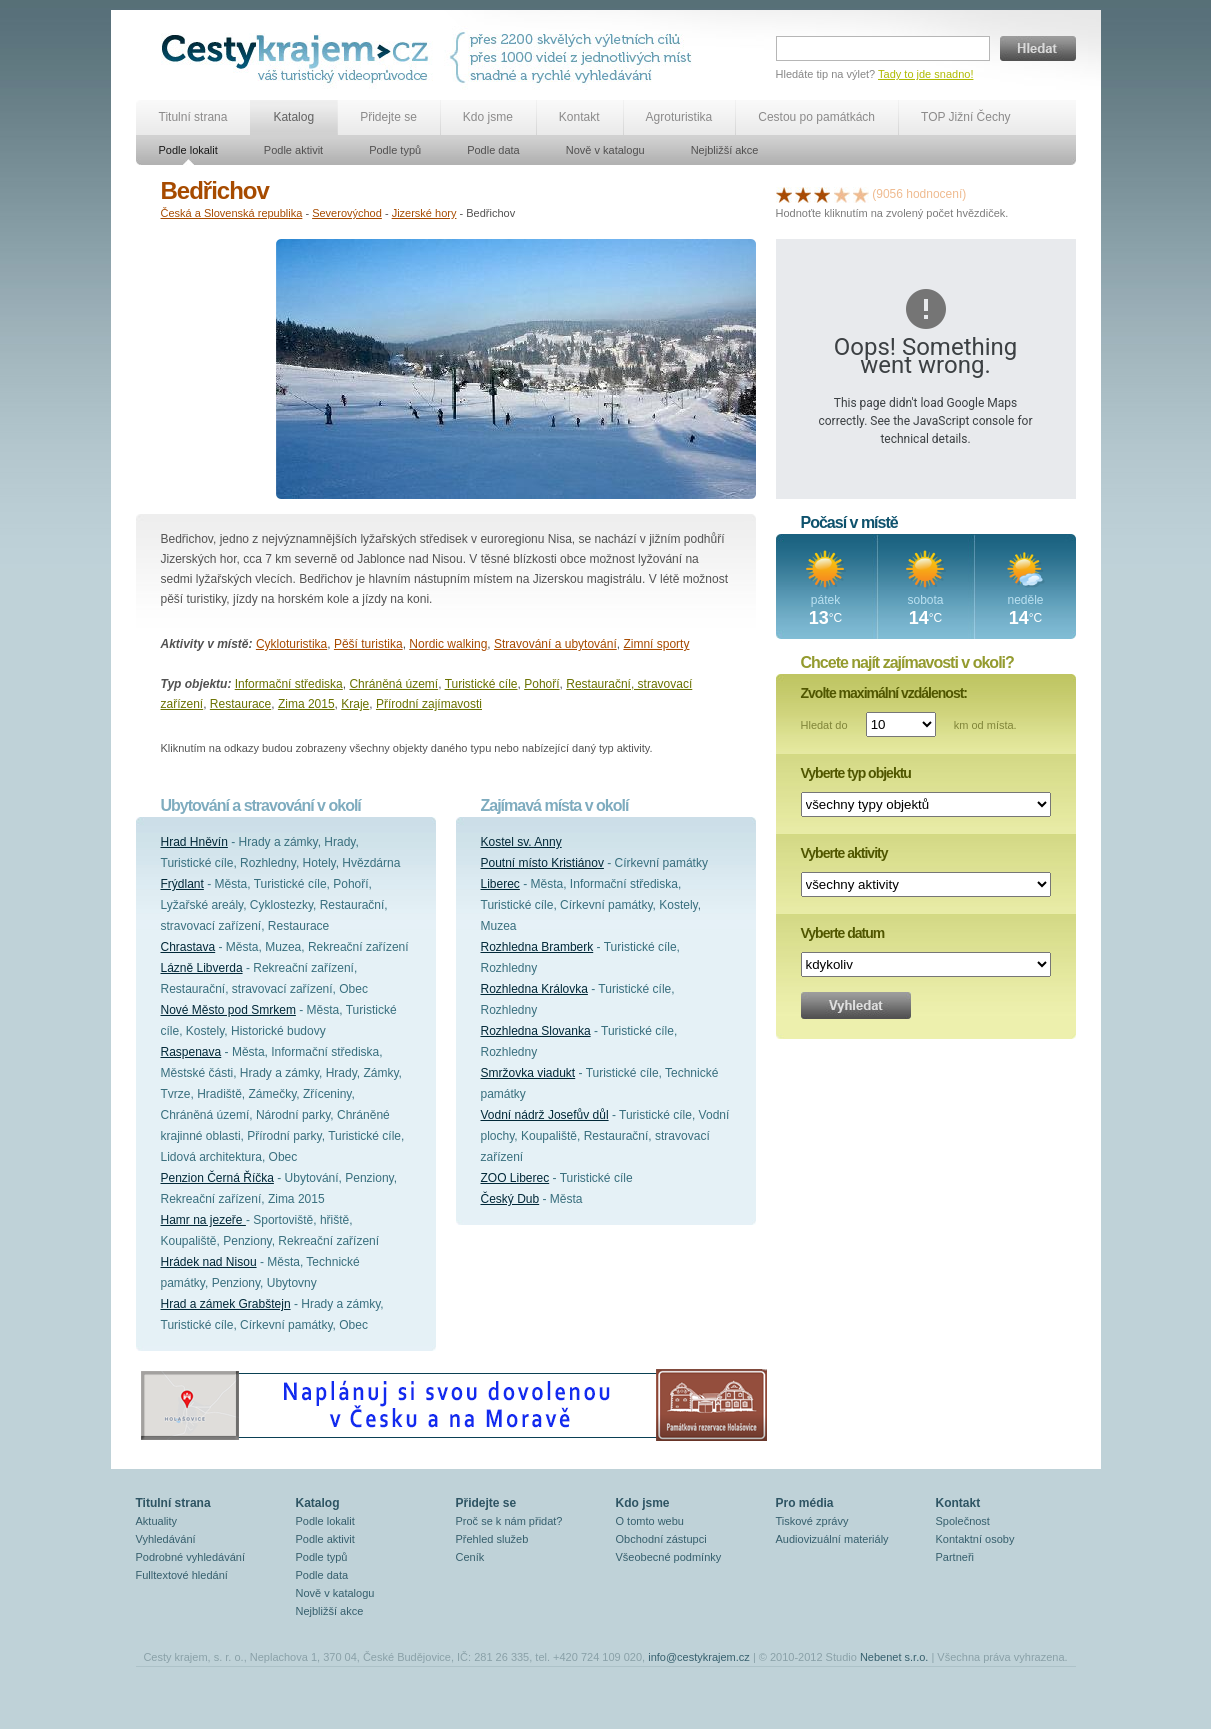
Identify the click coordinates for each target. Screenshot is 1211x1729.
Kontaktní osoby (975, 1539)
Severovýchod (347, 213)
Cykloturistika (291, 644)
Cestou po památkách (816, 117)
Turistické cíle (481, 684)
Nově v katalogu (605, 150)
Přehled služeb (492, 1539)
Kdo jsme (488, 117)
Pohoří (541, 684)
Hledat (1038, 48)
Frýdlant (182, 884)
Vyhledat (856, 1005)
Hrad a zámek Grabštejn (226, 1304)
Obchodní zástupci (661, 1539)
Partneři (955, 1557)
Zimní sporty (656, 644)
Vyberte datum (843, 933)
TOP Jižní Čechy (966, 117)
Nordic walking (448, 644)
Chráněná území (393, 684)
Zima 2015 (306, 704)
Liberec (500, 884)
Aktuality (157, 1521)
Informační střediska (289, 684)
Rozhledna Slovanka (536, 1031)
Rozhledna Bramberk (537, 947)
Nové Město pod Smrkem (228, 1010)
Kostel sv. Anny (521, 842)
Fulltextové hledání (182, 1575)
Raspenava (191, 1052)
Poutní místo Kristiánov (542, 863)
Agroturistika (679, 117)
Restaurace (240, 704)
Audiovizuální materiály (832, 1539)
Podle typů (395, 150)
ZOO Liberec (515, 1178)
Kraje (355, 704)
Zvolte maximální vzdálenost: (884, 693)
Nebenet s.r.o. (894, 1657)
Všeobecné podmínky (669, 1557)
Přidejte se (388, 117)
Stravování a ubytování (555, 644)
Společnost (963, 1521)
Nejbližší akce (725, 150)
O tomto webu (650, 1521)
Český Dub (510, 1199)
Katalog (293, 117)
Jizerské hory (424, 213)
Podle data (493, 150)
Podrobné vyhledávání (190, 1557)
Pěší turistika (368, 644)
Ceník (470, 1557)
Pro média (805, 1503)
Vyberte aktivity (844, 853)
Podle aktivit (293, 150)
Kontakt (579, 117)
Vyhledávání (166, 1539)
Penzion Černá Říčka (217, 1178)
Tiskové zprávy (812, 1521)
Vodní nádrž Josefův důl (545, 1115)
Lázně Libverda (202, 968)
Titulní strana (193, 117)
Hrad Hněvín (194, 842)
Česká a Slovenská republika (232, 213)
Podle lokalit (188, 150)
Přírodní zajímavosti (429, 704)
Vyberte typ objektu (856, 773)
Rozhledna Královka (534, 989)
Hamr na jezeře (203, 1220)
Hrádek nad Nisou (209, 1262)
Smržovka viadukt (528, 1073)
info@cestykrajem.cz (699, 1657)
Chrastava (188, 947)
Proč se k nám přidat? (509, 1521)
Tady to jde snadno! (925, 74)
